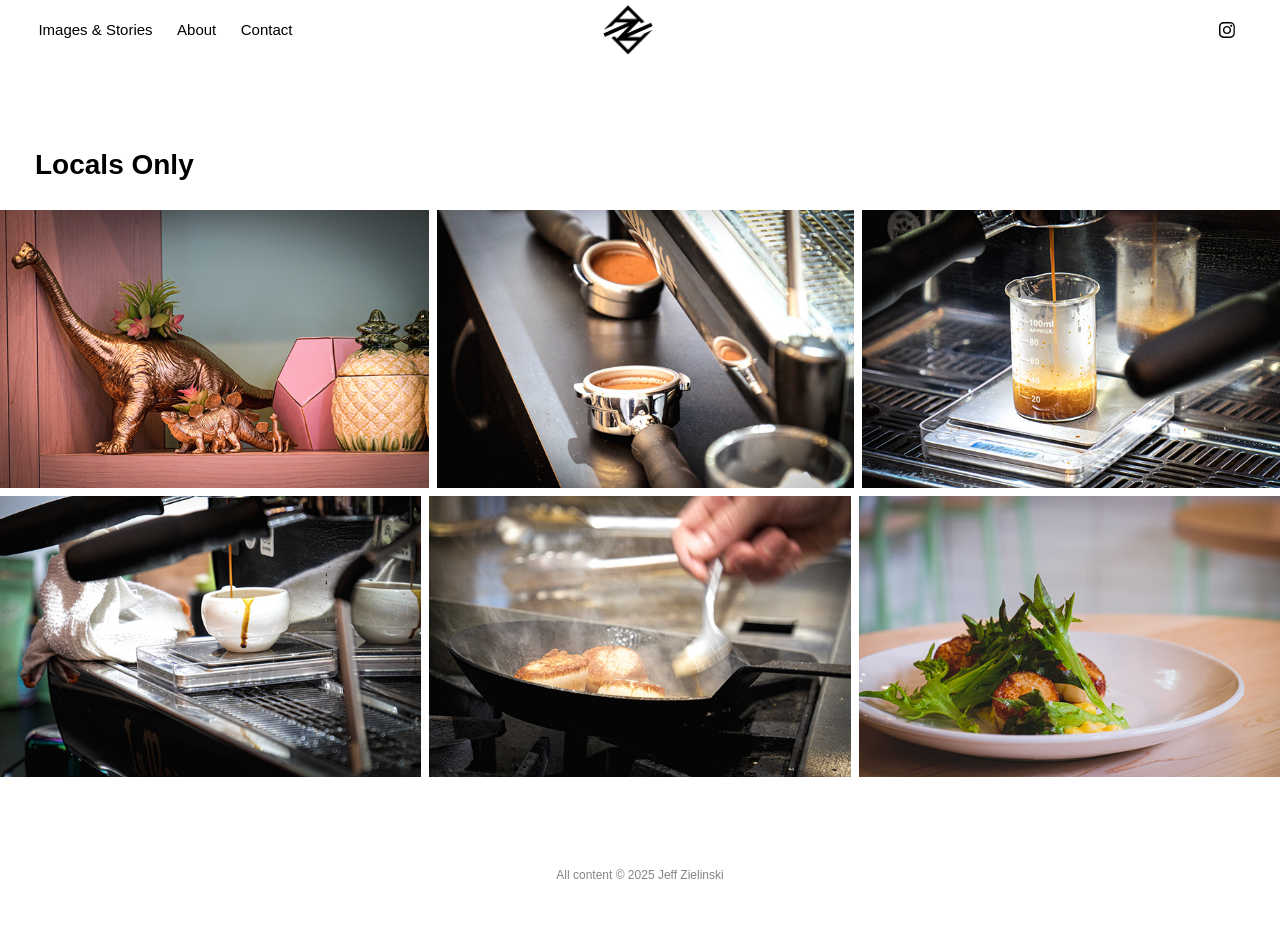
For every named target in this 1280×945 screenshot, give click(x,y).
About (196, 29)
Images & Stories (95, 29)
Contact (267, 29)
